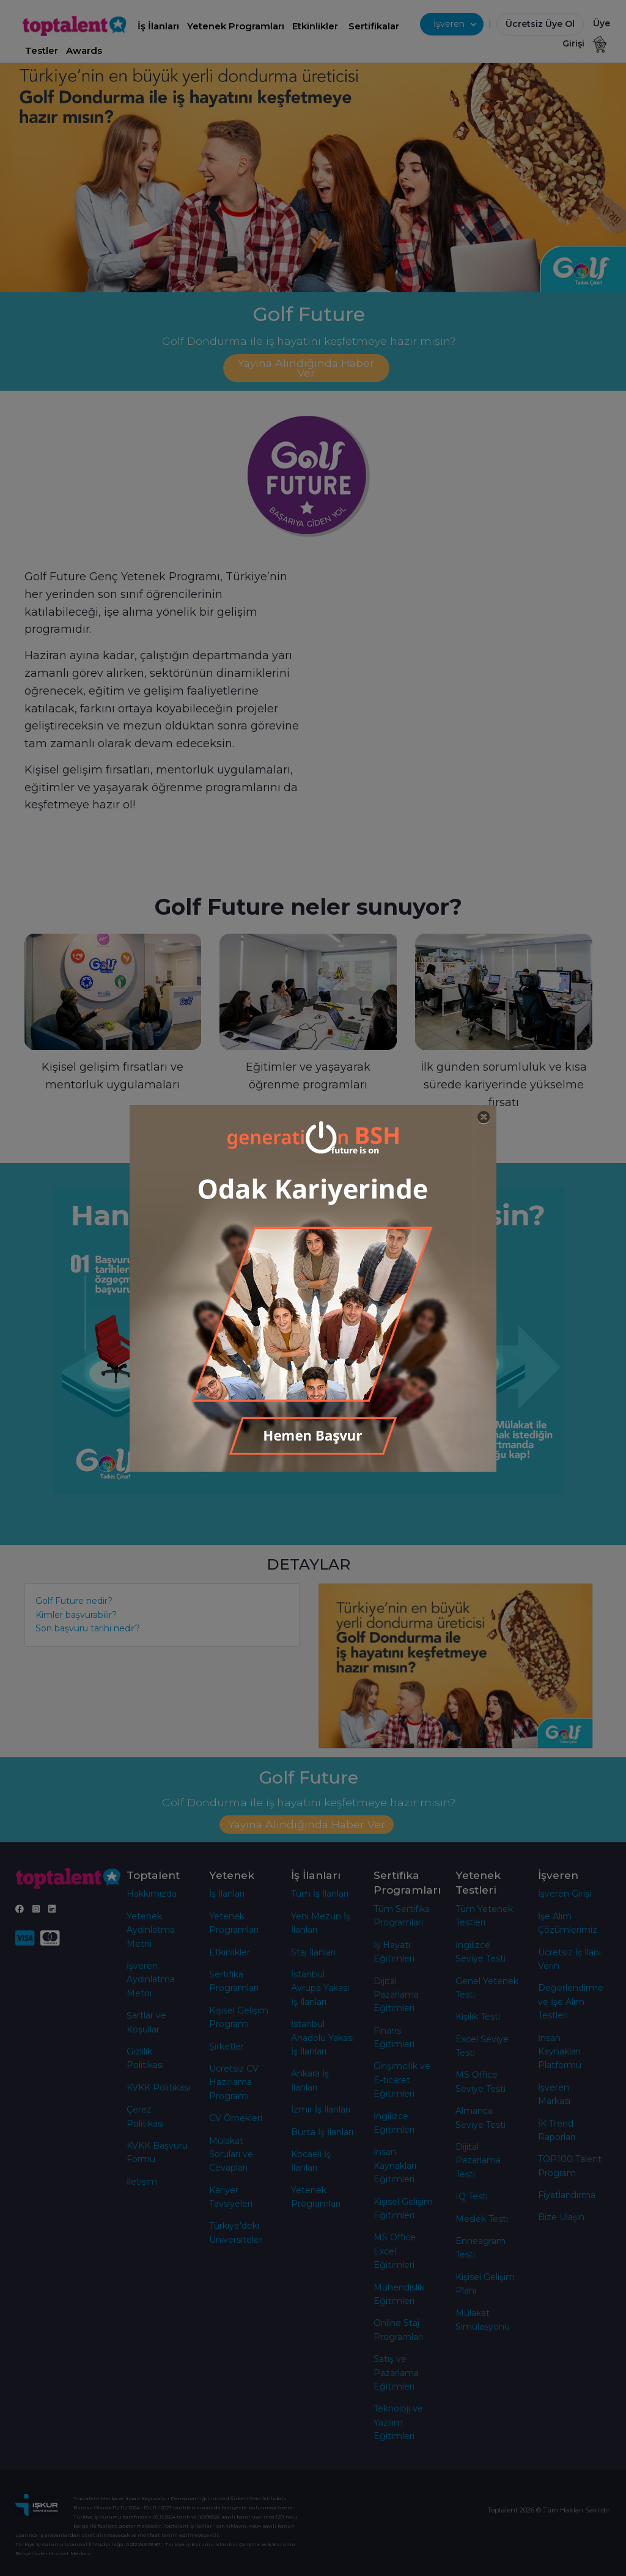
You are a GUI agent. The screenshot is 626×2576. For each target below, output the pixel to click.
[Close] (483, 1117)
